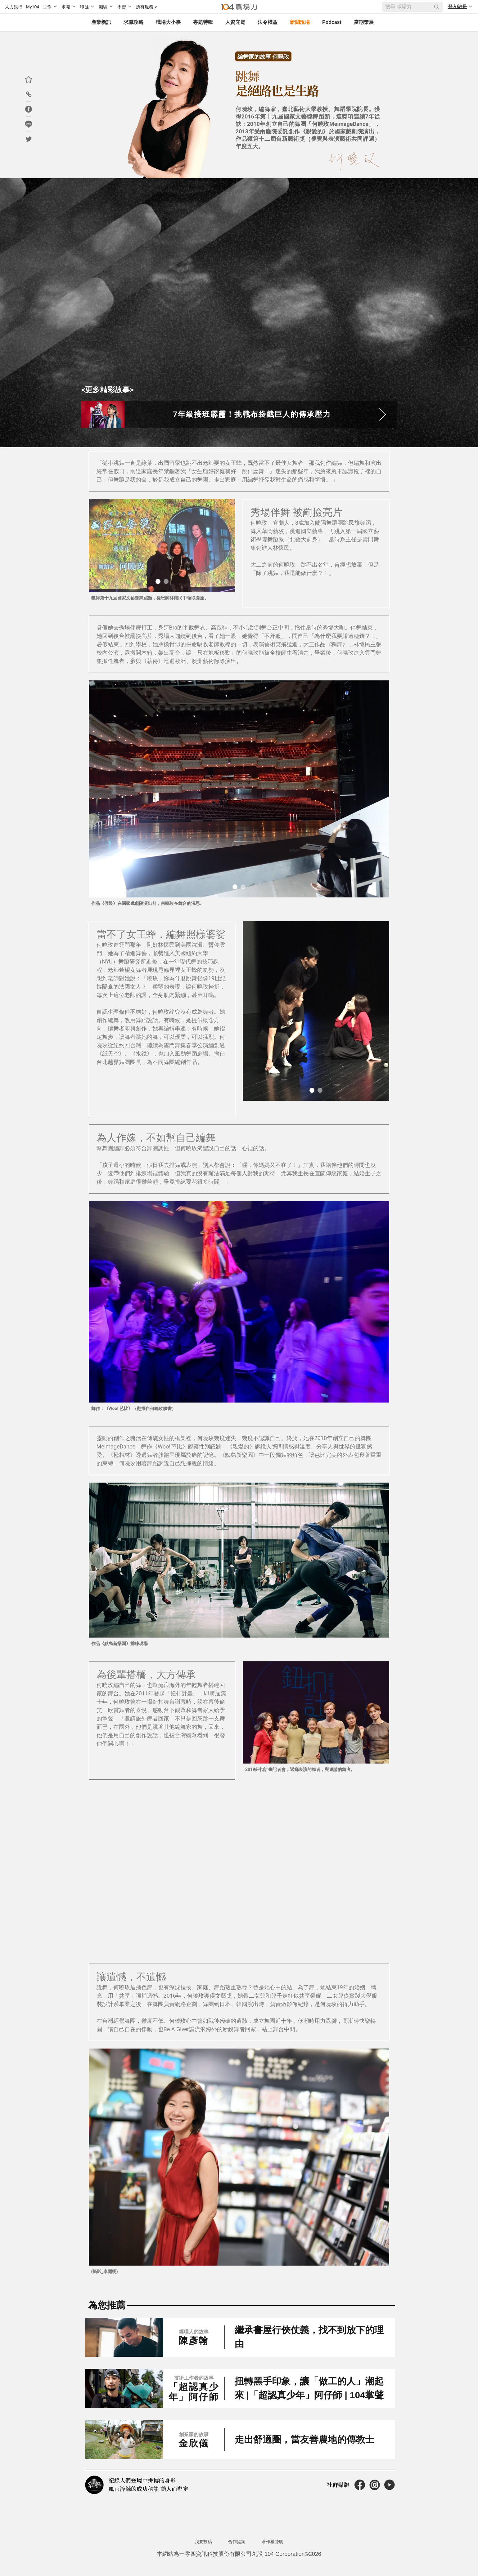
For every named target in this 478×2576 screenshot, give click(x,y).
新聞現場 (299, 22)
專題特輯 (202, 22)
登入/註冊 (457, 6)
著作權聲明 (272, 2550)
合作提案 (237, 2550)
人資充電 (234, 22)
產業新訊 (100, 22)
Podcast (330, 22)
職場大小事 (167, 22)
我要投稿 (203, 2550)
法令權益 (266, 22)
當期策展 (362, 22)
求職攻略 (132, 22)
